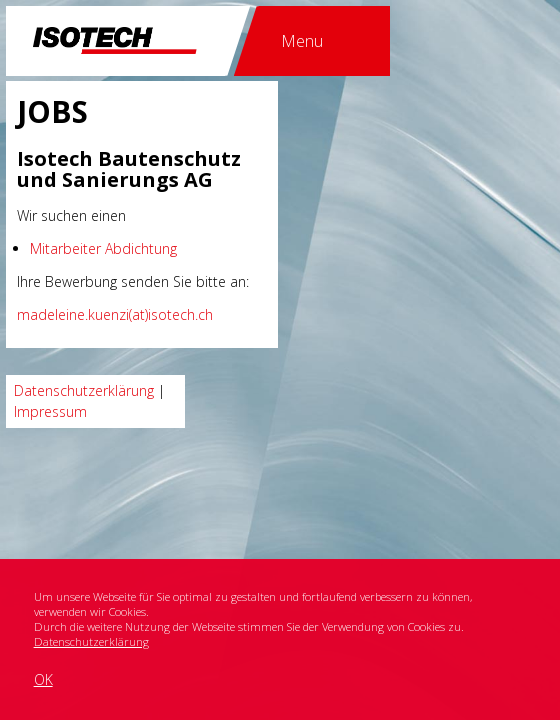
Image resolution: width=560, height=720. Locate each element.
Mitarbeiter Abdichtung (103, 248)
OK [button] (43, 679)
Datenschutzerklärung (91, 641)
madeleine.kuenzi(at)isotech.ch (115, 314)
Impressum (50, 411)
